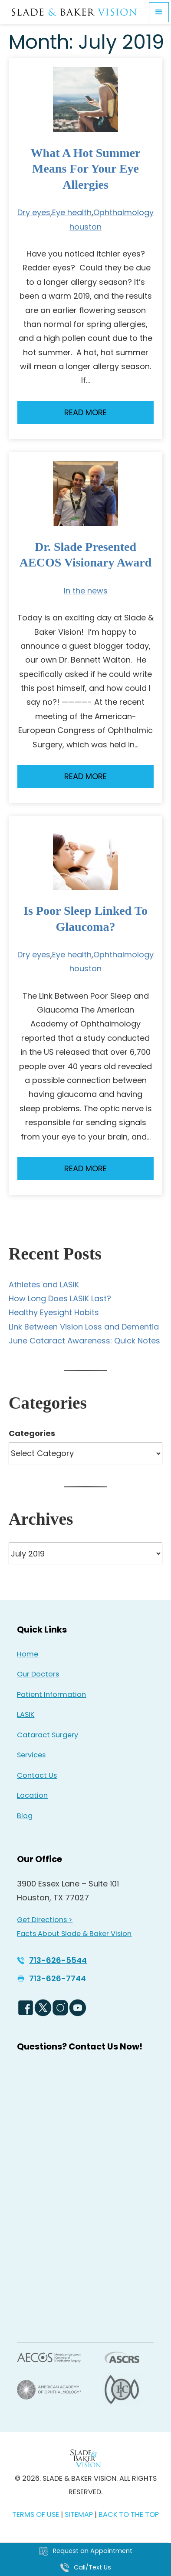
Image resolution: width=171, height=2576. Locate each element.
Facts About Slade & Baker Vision (74, 1934)
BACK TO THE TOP (129, 2514)
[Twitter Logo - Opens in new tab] (43, 2007)
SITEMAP (80, 2514)
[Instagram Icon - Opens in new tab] (60, 2007)
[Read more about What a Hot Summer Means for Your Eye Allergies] (85, 99)
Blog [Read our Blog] (25, 1816)
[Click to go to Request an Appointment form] (85, 2551)
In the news (86, 590)
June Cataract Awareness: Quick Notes (84, 1340)
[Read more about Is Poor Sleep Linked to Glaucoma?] (85, 857)
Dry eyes (33, 212)
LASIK (25, 1715)
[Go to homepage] (74, 12)
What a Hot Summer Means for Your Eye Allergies (86, 168)
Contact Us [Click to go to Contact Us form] (37, 1775)
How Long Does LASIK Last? (60, 1298)
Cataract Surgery (47, 1735)
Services (31, 1755)
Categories (32, 1433)
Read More (85, 412)
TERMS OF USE (35, 2514)
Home (27, 1654)
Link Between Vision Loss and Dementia (84, 1326)
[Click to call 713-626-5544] (52, 1960)
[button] (159, 12)
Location (32, 1795)
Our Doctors (38, 1674)
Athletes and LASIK (44, 1284)
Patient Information (51, 1695)
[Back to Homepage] (85, 2458)
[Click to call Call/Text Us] (85, 2567)
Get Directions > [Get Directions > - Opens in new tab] (44, 1920)
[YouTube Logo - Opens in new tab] (77, 2007)
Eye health (72, 212)
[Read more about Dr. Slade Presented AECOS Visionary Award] (85, 493)
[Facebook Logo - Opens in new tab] (25, 2007)
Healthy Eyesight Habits (54, 1312)
